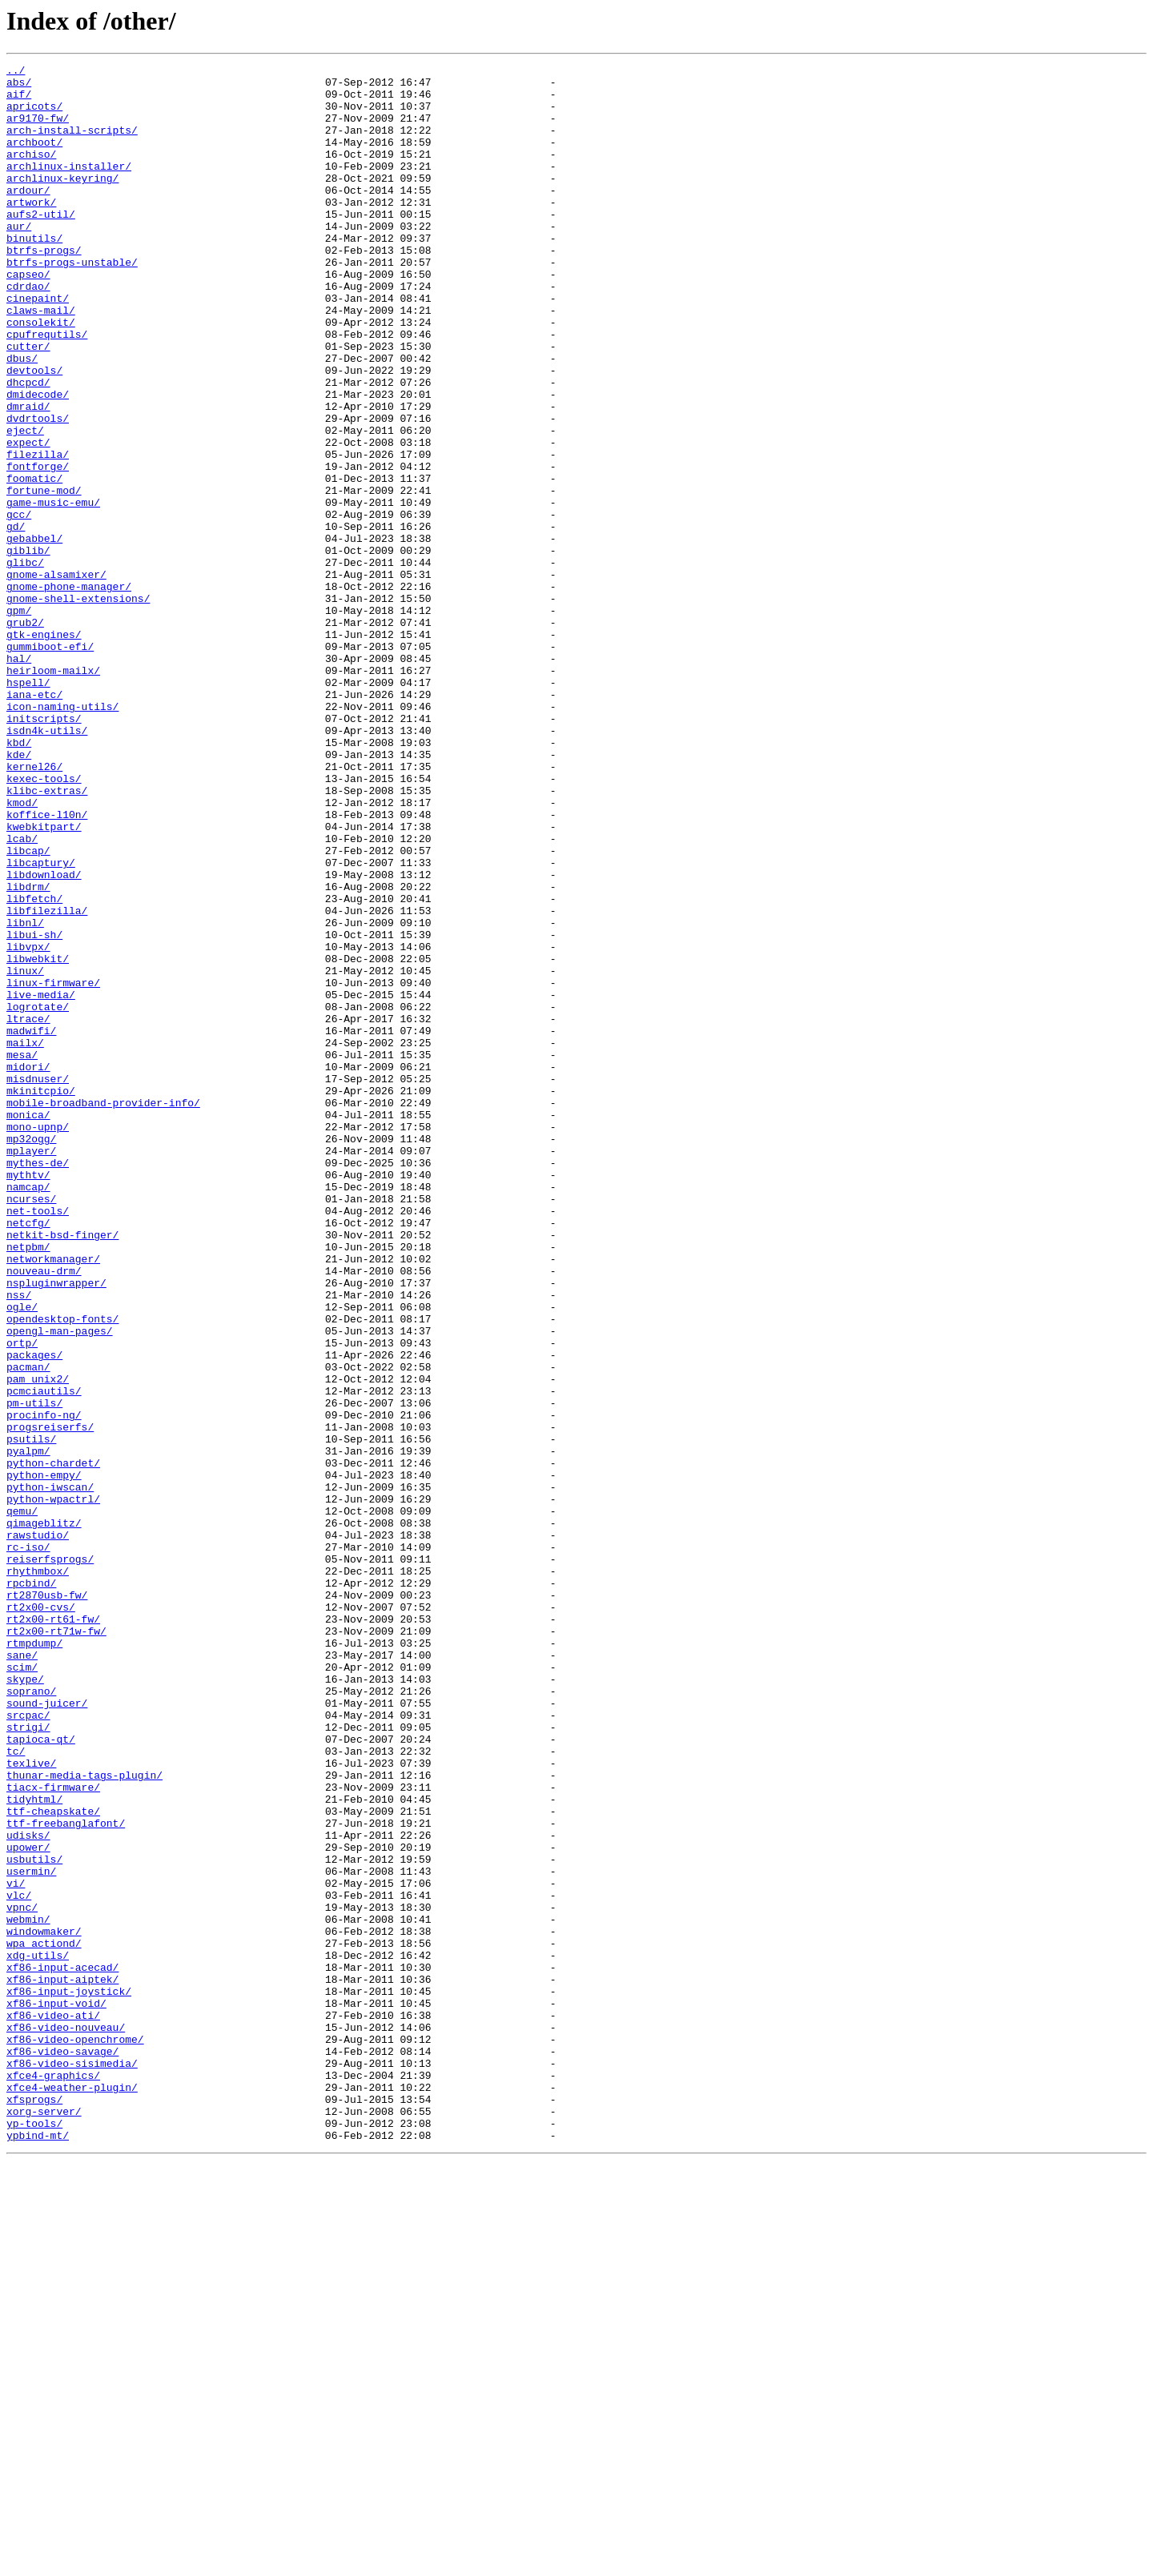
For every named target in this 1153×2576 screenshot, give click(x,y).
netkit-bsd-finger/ (62, 1470)
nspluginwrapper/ (56, 1527)
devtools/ (34, 432)
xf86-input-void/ (56, 2392)
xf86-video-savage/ (62, 2449)
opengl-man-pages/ (59, 1585)
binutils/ (34, 274)
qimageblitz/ (44, 1815)
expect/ (28, 519)
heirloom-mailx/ (53, 792)
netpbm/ (28, 1484)
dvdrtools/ (37, 490)
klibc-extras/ (46, 936)
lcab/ (22, 994)
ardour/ (28, 216)
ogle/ (22, 1556)
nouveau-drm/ (44, 1513)
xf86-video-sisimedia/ (72, 2464)
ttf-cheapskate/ (53, 2161)
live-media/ (40, 1181)
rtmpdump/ (34, 1959)
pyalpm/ (28, 1729)
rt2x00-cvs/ (40, 1916)
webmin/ (28, 2291)
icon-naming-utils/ (62, 836)
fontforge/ (37, 547)
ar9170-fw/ (37, 129)
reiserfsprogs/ (50, 1859)
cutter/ (28, 403)
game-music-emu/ (53, 591)
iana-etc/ (34, 821)
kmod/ (22, 951)
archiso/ (31, 173)
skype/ (25, 2003)
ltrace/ (28, 1210)
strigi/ (28, 2060)
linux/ (25, 1153)
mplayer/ (31, 1369)
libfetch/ (34, 1066)
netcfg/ (28, 1455)
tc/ (15, 2089)
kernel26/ (34, 908)
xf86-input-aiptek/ (62, 2363)
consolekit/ (40, 374)
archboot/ (34, 158)
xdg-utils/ (37, 2334)
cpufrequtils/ (46, 389)
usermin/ (31, 2233)
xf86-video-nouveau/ (65, 2420)
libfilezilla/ (46, 1080)
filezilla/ (37, 533)
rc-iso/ (28, 1844)
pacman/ (28, 1628)
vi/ (15, 2248)
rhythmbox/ (37, 1873)
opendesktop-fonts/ (62, 1570)
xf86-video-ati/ (53, 2406)
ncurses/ (31, 1426)
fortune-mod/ (44, 576)
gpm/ (18, 720)
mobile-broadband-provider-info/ (103, 1311)
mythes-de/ (37, 1383)
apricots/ (34, 115)
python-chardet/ (53, 1743)
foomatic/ (34, 562)
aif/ (18, 101)
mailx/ (25, 1239)
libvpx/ (28, 1124)
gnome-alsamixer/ (56, 677)
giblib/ (28, 648)
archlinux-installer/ (68, 187)
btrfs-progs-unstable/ (72, 302)
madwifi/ (31, 1225)
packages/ (34, 1614)
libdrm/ (28, 1052)
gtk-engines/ (44, 749)
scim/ (22, 1988)
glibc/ (25, 663)
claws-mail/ (40, 360)
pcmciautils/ (44, 1657)
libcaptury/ (40, 1023)
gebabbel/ (34, 634)
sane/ (22, 1974)
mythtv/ (28, 1397)
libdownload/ (44, 1037)
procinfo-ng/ (44, 1686)
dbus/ (22, 418)
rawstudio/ (37, 1830)
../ (15, 72)
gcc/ (18, 605)
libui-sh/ (34, 1109)
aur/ (18, 259)
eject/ (25, 504)
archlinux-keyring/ (62, 202)
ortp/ (22, 1599)
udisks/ (28, 2190)
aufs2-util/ (40, 245)
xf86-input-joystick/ (68, 2377)
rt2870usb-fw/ (46, 1902)
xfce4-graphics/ (53, 2478)
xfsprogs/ (34, 2507)
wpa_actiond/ (44, 2320)
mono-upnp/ (37, 1340)
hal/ (18, 778)
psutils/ (31, 1714)
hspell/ (28, 807)
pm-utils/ (34, 1671)
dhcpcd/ (28, 446)
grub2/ (25, 735)
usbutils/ (34, 2219)
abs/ (18, 86)
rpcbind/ (31, 1887)
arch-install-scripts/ (72, 144)
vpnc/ (22, 2276)
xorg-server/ (44, 2521)
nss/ (18, 1542)
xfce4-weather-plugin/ (72, 2493)
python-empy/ (44, 1758)
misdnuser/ (37, 1282)
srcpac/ (28, 2046)
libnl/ (25, 1095)
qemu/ (22, 1801)
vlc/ (18, 2262)
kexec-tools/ (44, 922)
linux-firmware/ (53, 1167)
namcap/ (28, 1412)
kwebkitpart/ (44, 980)
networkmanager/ (53, 1498)
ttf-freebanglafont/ (65, 2176)
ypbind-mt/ (37, 2550)
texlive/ (31, 2104)
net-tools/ (37, 1441)
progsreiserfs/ (50, 1700)
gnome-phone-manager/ (68, 691)
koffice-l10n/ (46, 965)
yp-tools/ (34, 2536)
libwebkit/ (37, 1138)
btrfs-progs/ (44, 288)
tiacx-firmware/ (53, 2132)
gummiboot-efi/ (50, 763)
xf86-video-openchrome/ (75, 2435)
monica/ (28, 1325)
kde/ (18, 893)
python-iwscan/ (50, 1772)
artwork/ (31, 230)
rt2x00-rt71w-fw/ (56, 1945)
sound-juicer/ (46, 2031)
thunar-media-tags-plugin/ (84, 2118)
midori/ (28, 1268)
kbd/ (18, 879)
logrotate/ (37, 1196)
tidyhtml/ (34, 2147)
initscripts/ (44, 850)
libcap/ (28, 1008)
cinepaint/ (37, 346)
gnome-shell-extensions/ (78, 706)
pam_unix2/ (37, 1642)
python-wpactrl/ (53, 1787)
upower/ (28, 2204)
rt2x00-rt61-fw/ (53, 1931)
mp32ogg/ (31, 1354)
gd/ (15, 619)
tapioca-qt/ (40, 2075)
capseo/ (28, 317)
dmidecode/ (37, 461)
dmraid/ (28, 475)
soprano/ (31, 2017)
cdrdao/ (28, 331)
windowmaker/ (44, 2305)
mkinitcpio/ (40, 1297)
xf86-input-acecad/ (62, 2348)
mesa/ (22, 1253)
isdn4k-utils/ (46, 864)
